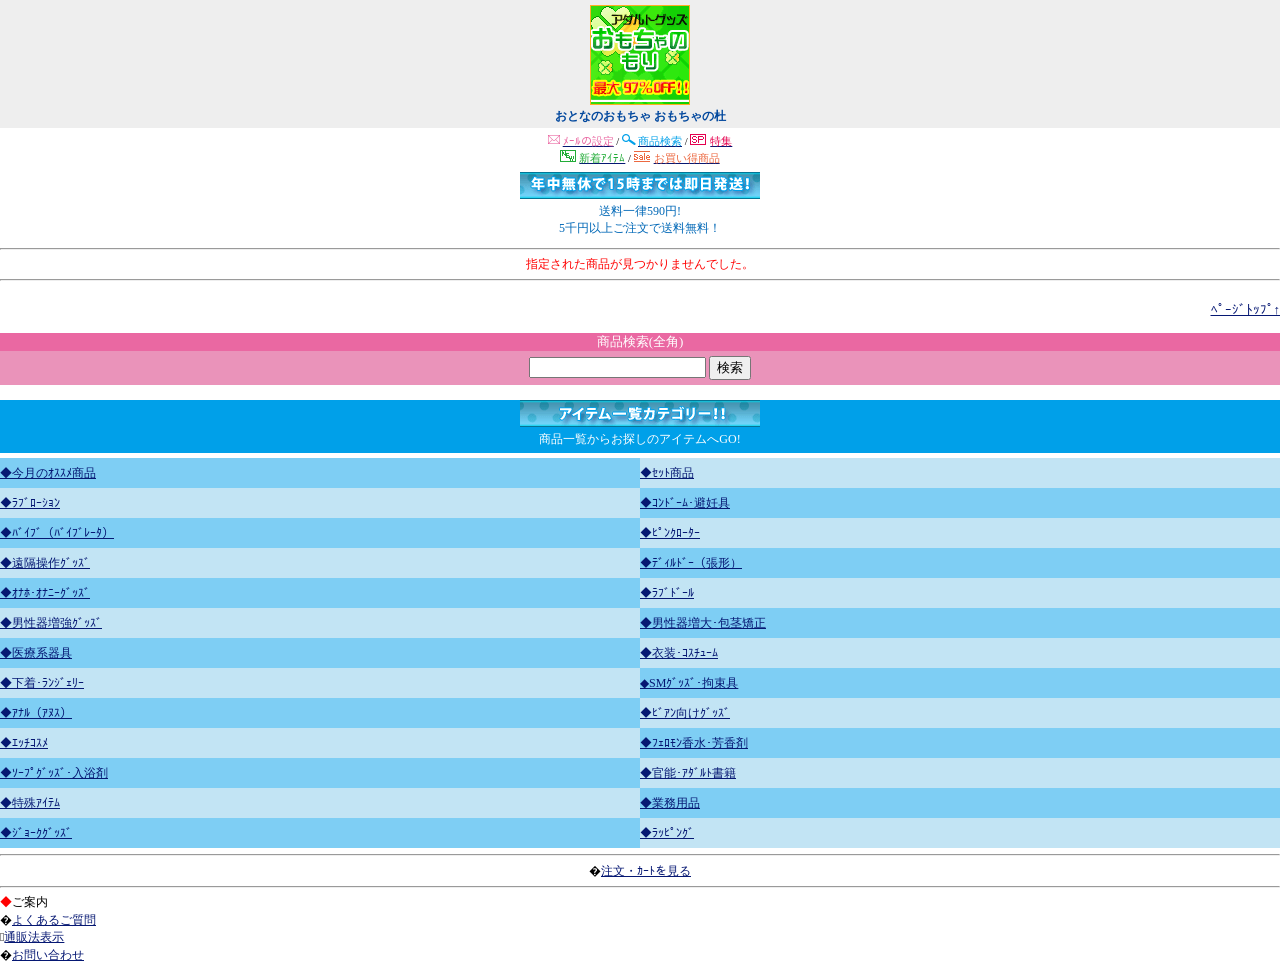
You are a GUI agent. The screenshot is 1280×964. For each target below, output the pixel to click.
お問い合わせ (48, 955)
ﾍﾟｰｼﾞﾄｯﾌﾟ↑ (1246, 309)
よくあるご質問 (54, 920)
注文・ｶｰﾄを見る (646, 871)
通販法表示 (34, 937)
